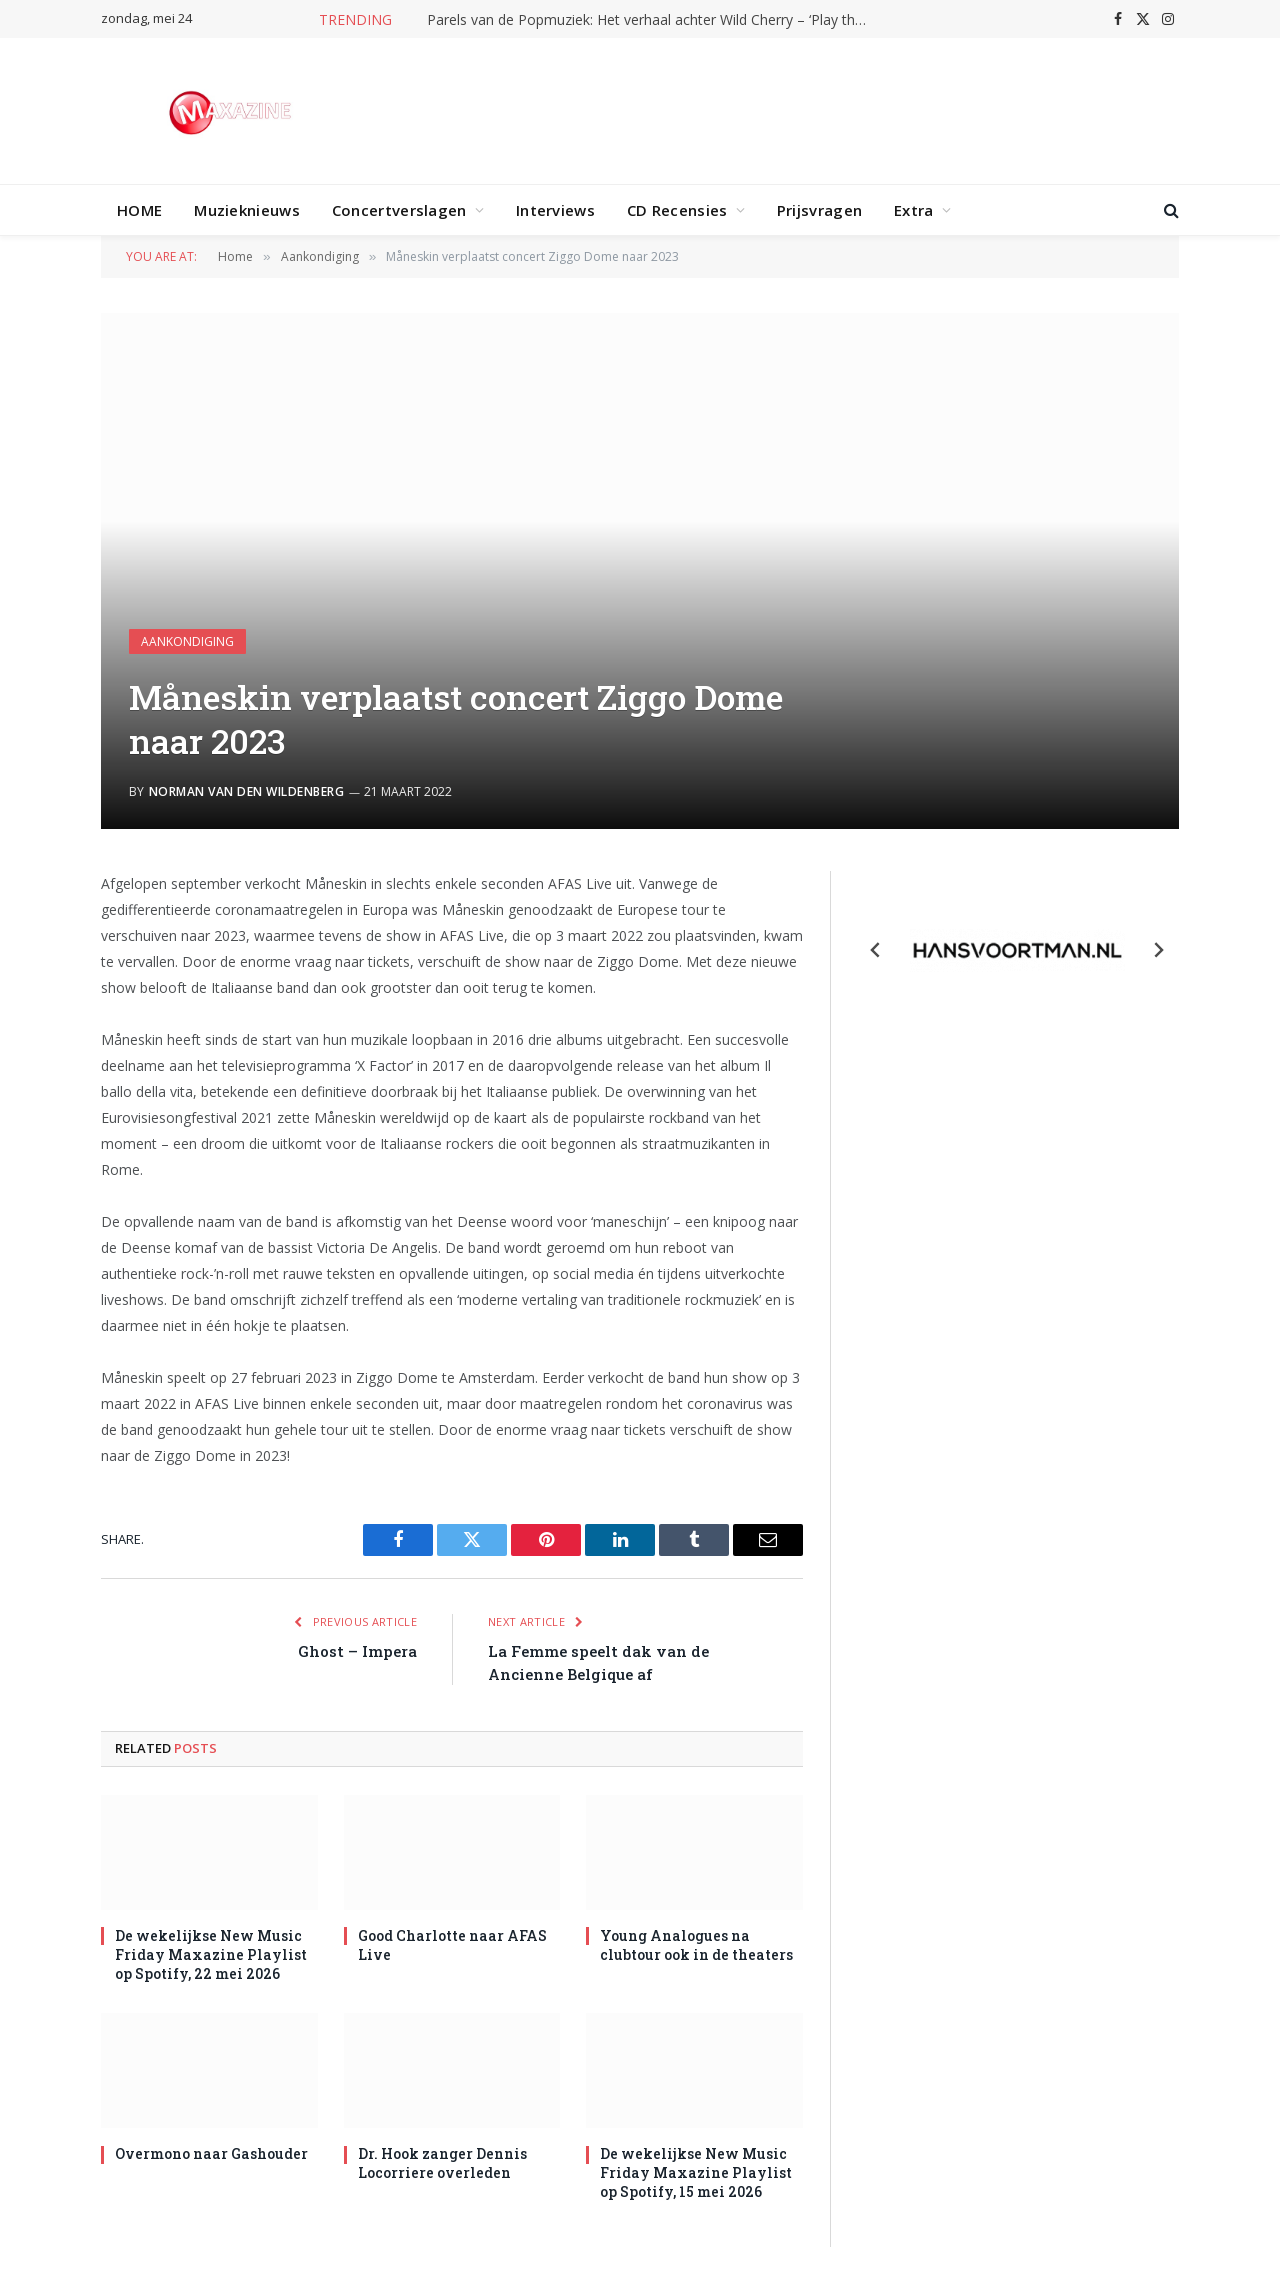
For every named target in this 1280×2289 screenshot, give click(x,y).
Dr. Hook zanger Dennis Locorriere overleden (442, 2163)
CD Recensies (677, 210)
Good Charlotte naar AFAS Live (452, 1945)
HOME (139, 210)
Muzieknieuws (247, 210)
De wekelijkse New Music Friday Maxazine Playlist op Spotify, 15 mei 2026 (696, 2172)
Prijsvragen (819, 210)
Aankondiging (187, 641)
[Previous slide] (876, 950)
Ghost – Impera (357, 1651)
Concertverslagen (399, 210)
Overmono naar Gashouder (211, 2153)
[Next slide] (1158, 950)
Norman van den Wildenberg (246, 791)
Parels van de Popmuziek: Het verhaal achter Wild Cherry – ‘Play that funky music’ (652, 20)
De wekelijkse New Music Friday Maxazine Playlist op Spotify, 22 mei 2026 (211, 1954)
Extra (914, 210)
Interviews (555, 210)
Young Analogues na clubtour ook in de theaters (696, 1945)
